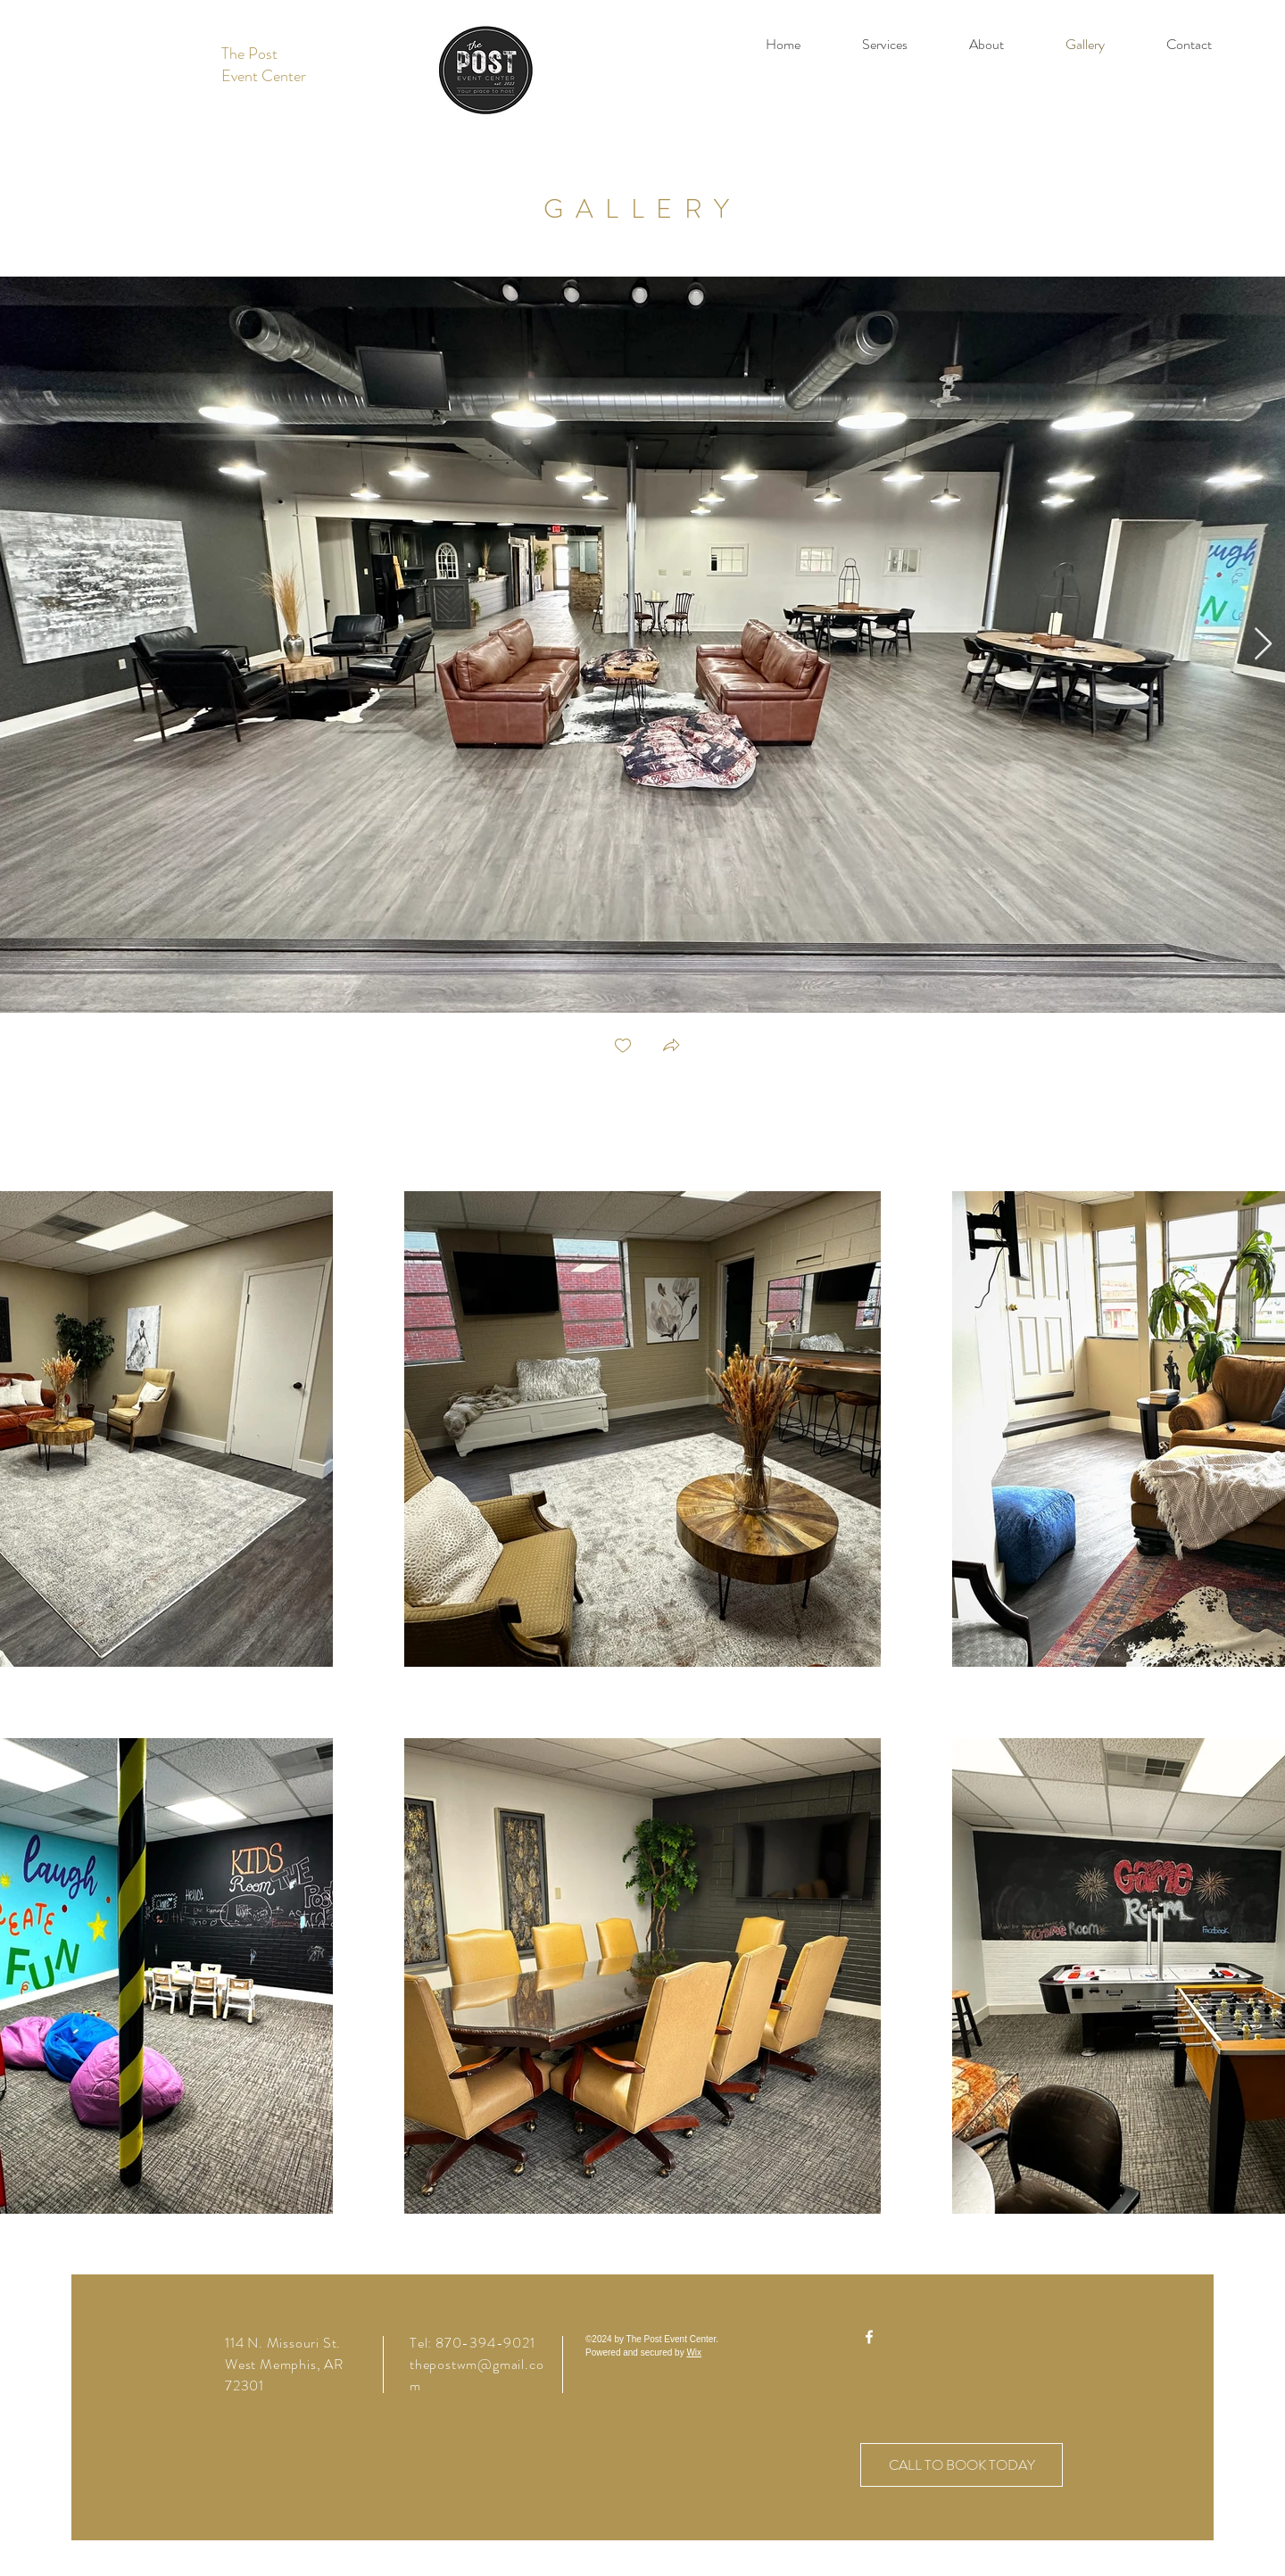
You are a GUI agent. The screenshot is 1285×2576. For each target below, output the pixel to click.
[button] (671, 1047)
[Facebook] (869, 2337)
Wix (693, 2352)
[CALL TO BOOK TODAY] (961, 2465)
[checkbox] (623, 1047)
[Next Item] (1263, 644)
